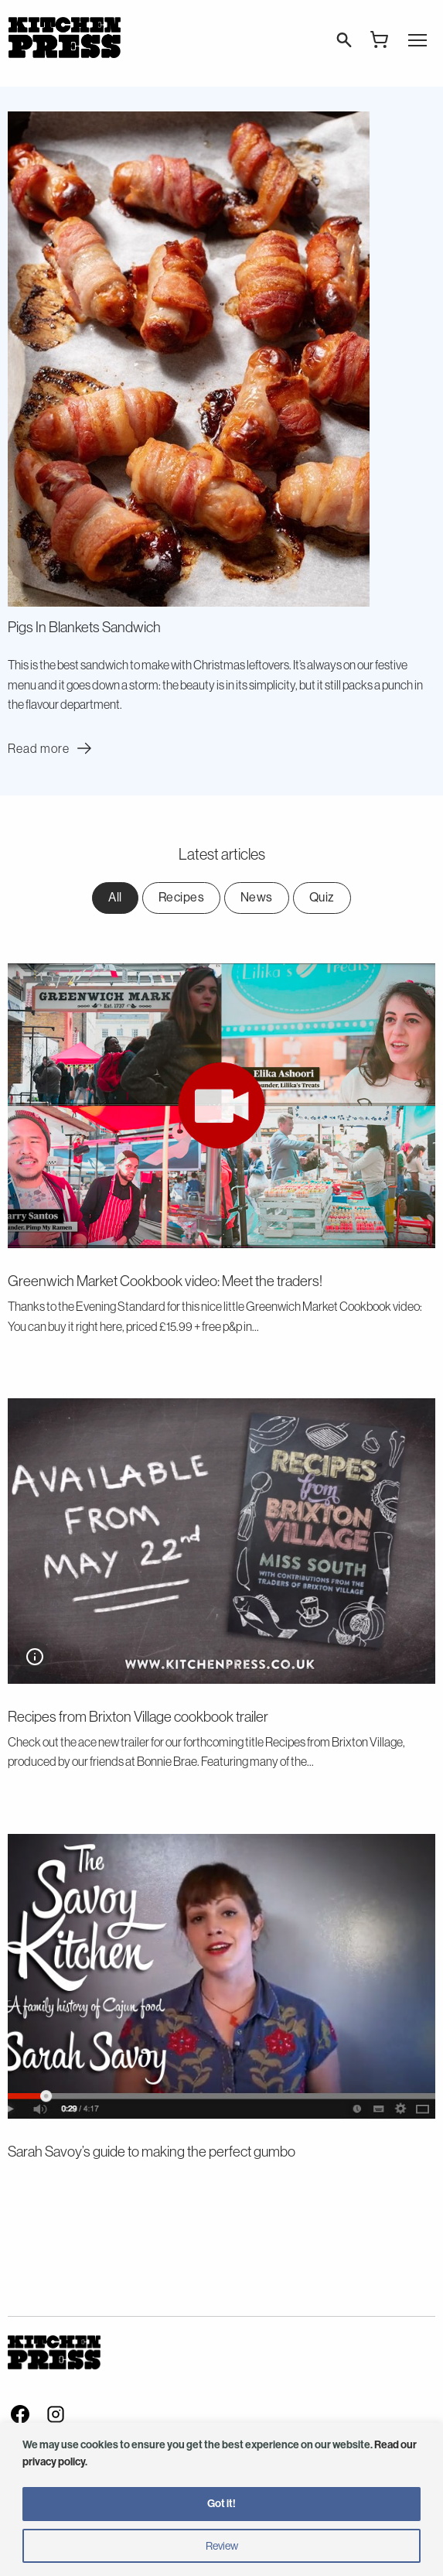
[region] (221, 2499)
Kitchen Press (64, 37)
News (256, 897)
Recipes (181, 897)
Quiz (322, 897)
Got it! (221, 2503)
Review (222, 2546)
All (115, 897)
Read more (52, 748)
